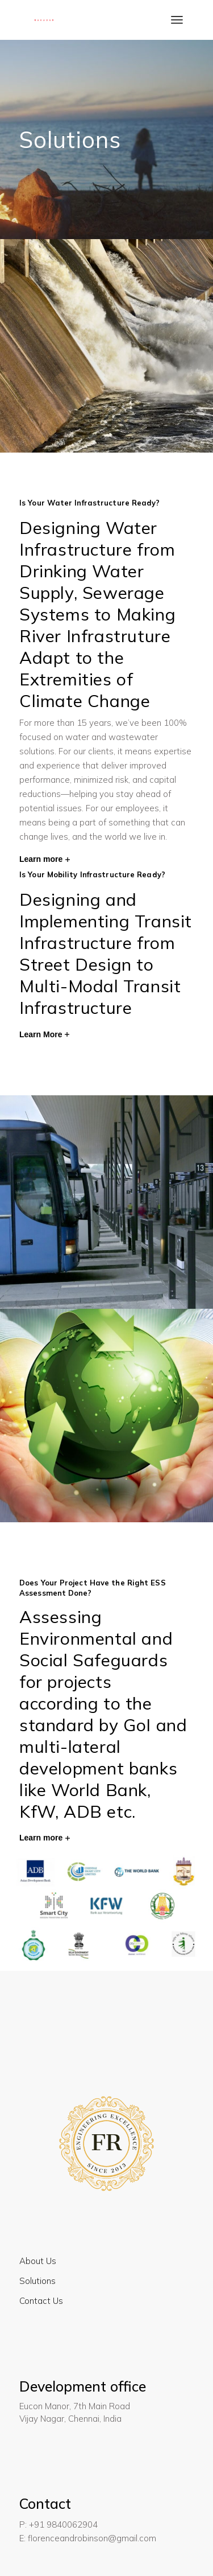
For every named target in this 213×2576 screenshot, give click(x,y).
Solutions (37, 2280)
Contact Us (41, 2300)
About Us (37, 2260)
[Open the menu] (177, 20)
